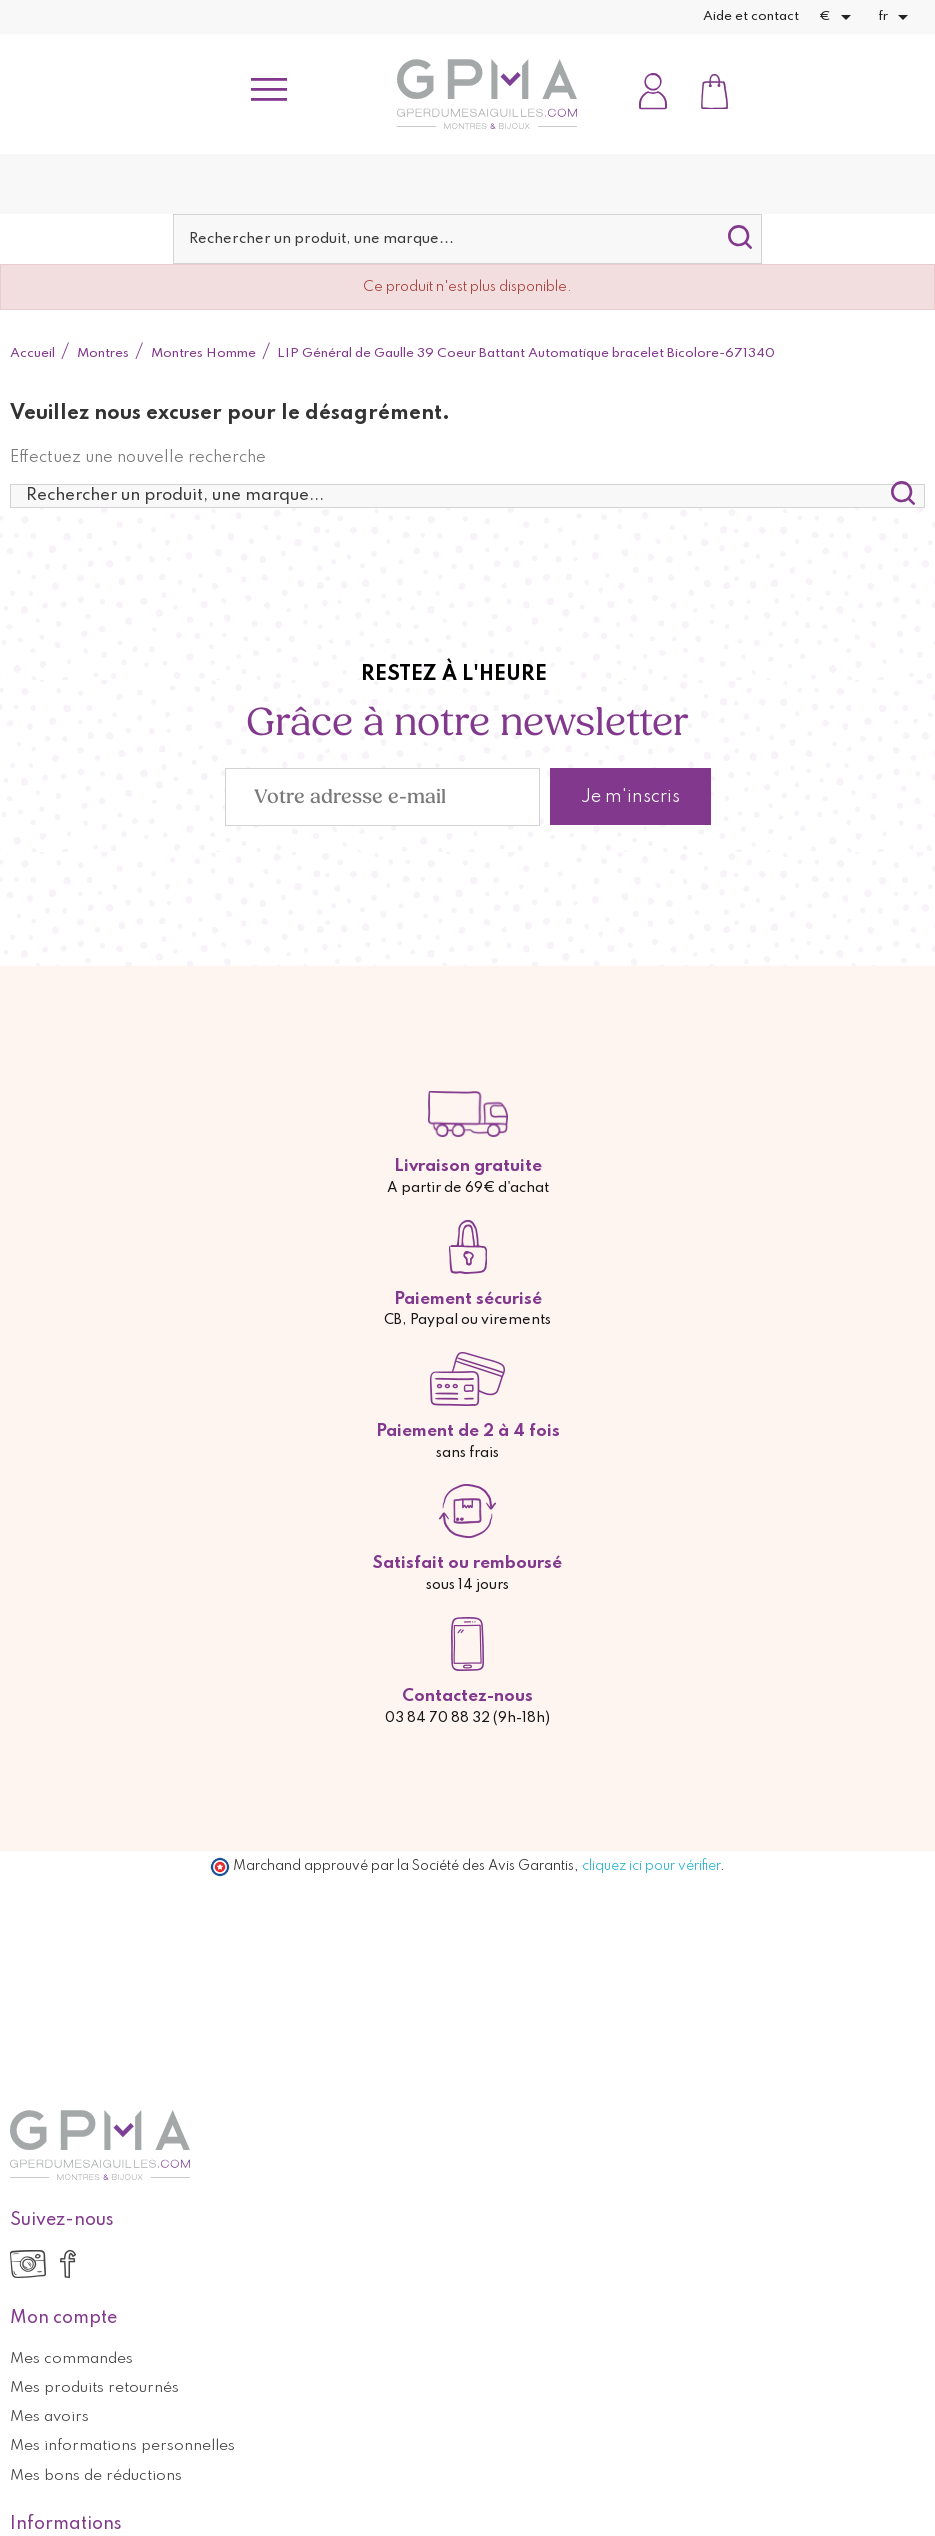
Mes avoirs (49, 2417)
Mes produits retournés (94, 2388)
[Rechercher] (467, 239)
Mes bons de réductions (96, 2476)
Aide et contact (751, 16)
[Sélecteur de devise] (838, 17)
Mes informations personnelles (122, 2446)
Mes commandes (71, 2359)
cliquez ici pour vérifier (651, 1866)
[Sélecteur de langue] (896, 17)
